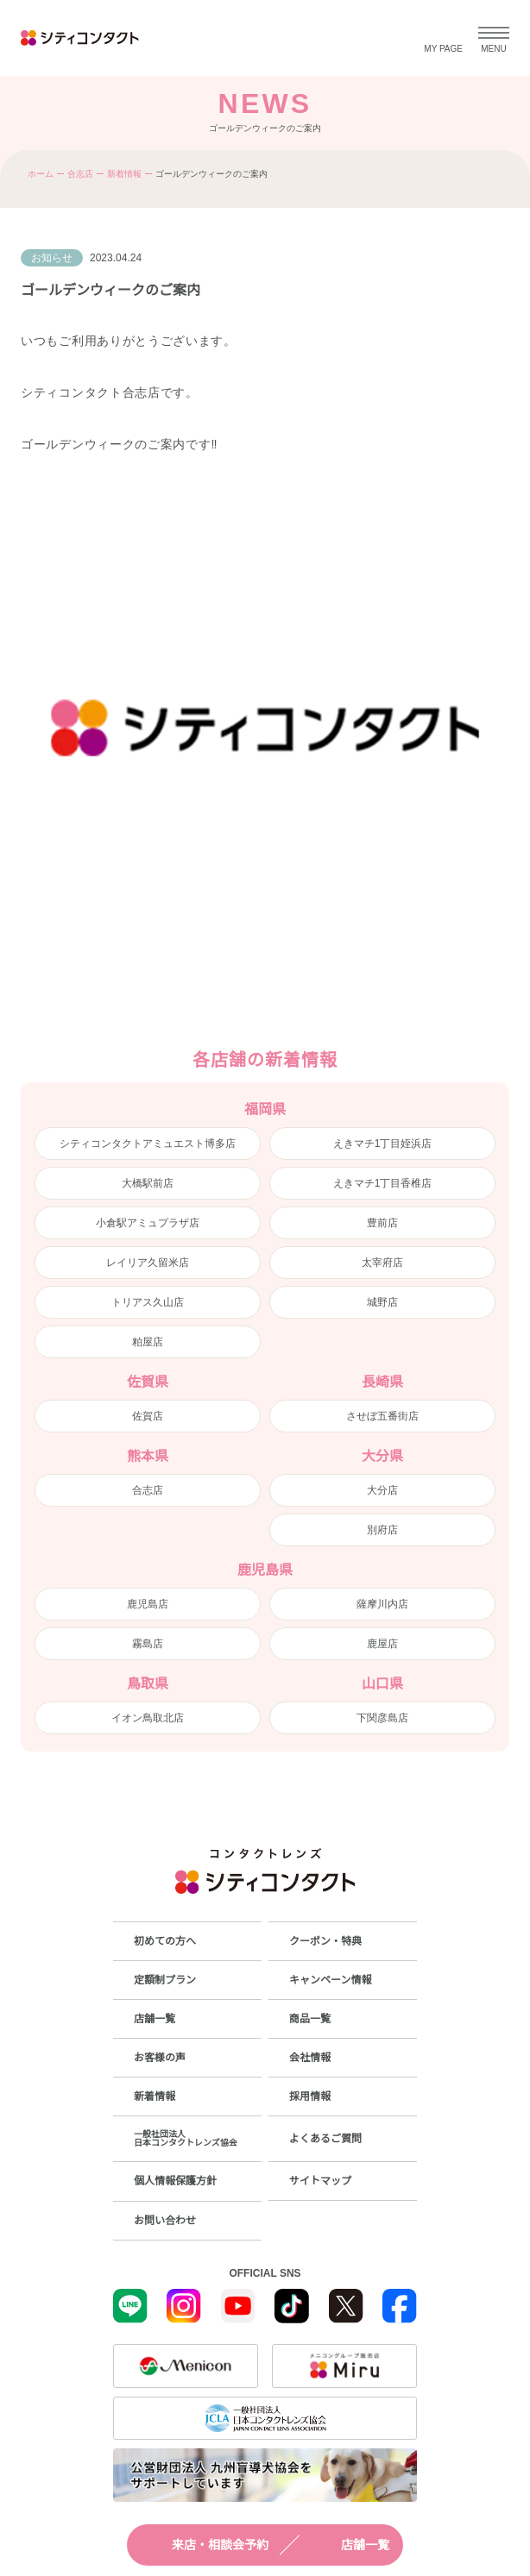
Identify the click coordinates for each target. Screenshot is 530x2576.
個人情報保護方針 (175, 2181)
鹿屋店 (382, 1644)
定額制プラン (165, 1980)
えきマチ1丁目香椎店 (382, 1183)
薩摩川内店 (382, 1604)
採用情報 (310, 2096)
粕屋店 (147, 1342)
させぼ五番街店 (382, 1416)
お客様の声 (160, 2058)
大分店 (382, 1490)
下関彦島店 (382, 1718)
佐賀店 (147, 1416)
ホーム (41, 174)
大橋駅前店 (148, 1183)
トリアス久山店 (147, 1302)
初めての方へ (165, 1941)
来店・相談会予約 (204, 2545)
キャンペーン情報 (330, 1980)
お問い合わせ (165, 2221)
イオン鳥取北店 (147, 1718)
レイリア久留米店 (147, 1263)
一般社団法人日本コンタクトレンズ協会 (185, 2138)
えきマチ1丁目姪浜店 (382, 1144)
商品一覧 (310, 2019)
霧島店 (147, 1644)
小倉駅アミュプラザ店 (147, 1223)
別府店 (382, 1530)
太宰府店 (382, 1263)
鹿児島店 (147, 1604)
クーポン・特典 (325, 1941)
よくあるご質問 (325, 2139)
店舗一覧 (349, 2545)
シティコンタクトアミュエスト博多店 (148, 1144)
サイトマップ (320, 2181)
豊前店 (382, 1223)
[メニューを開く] (493, 37)
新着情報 (124, 174)
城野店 (382, 1302)
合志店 (80, 174)
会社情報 (310, 2058)
